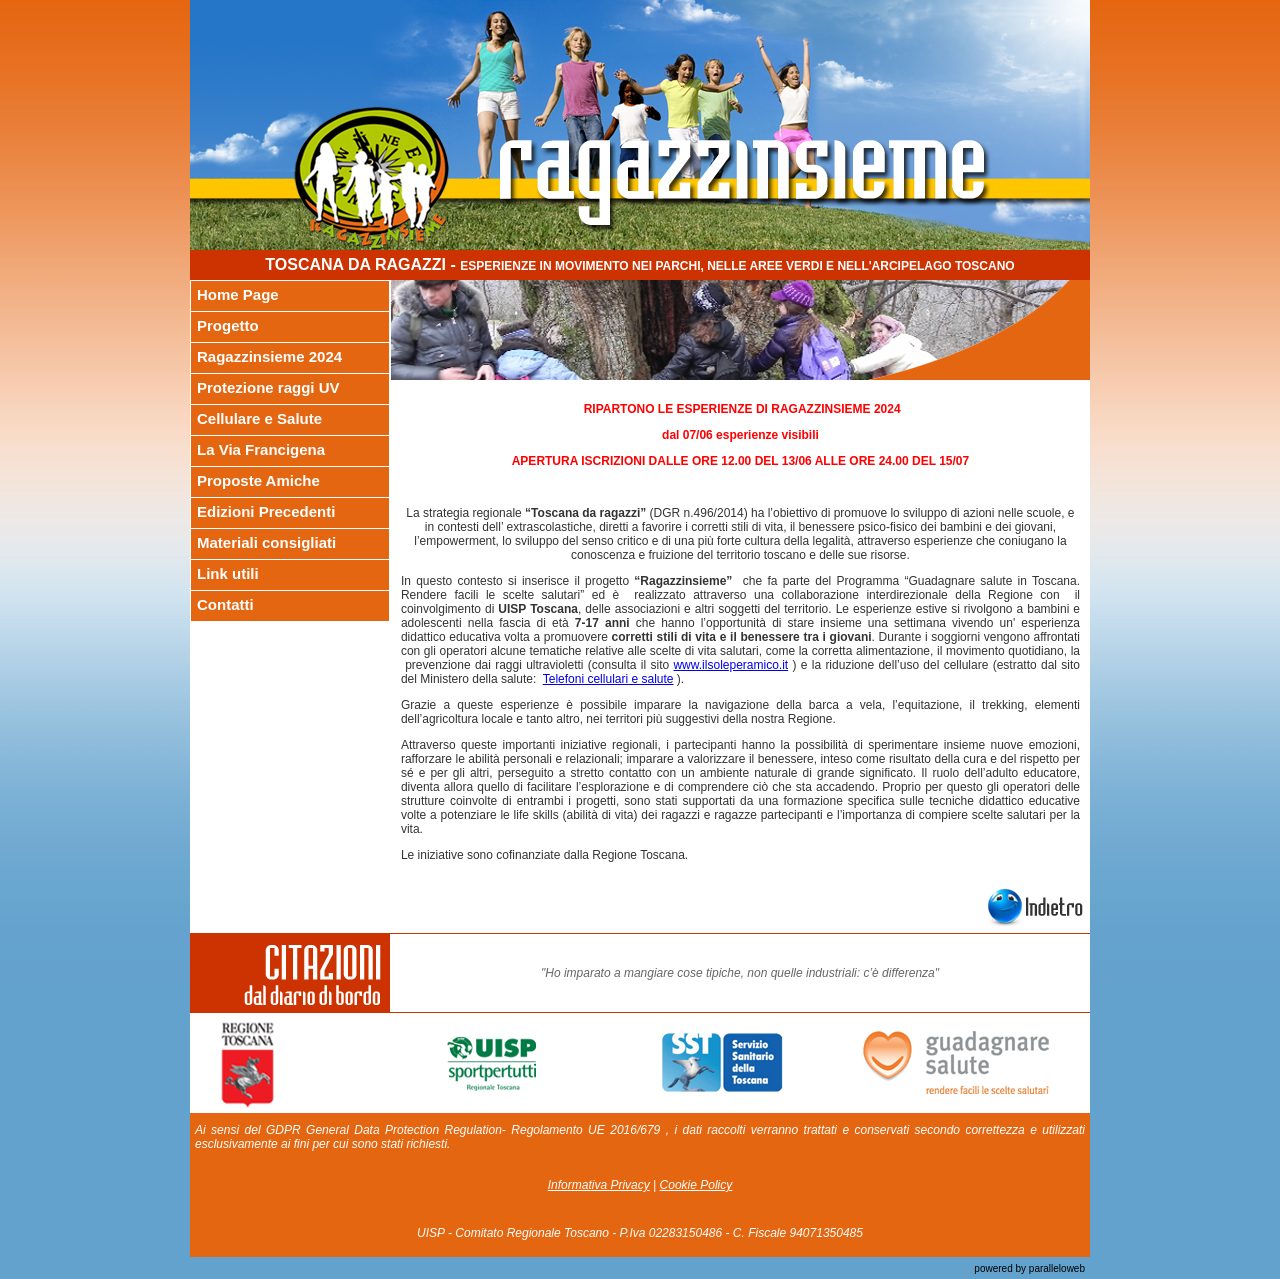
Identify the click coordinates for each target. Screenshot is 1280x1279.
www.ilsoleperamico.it (730, 665)
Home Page (238, 294)
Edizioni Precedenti (266, 511)
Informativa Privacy (599, 1185)
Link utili (228, 573)
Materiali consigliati (266, 542)
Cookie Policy (696, 1185)
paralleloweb (1055, 1268)
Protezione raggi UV (268, 387)
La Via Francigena (261, 449)
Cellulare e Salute (259, 418)
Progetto (228, 325)
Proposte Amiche (258, 480)
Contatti (225, 604)
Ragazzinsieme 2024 (269, 356)
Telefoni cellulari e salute (608, 679)
